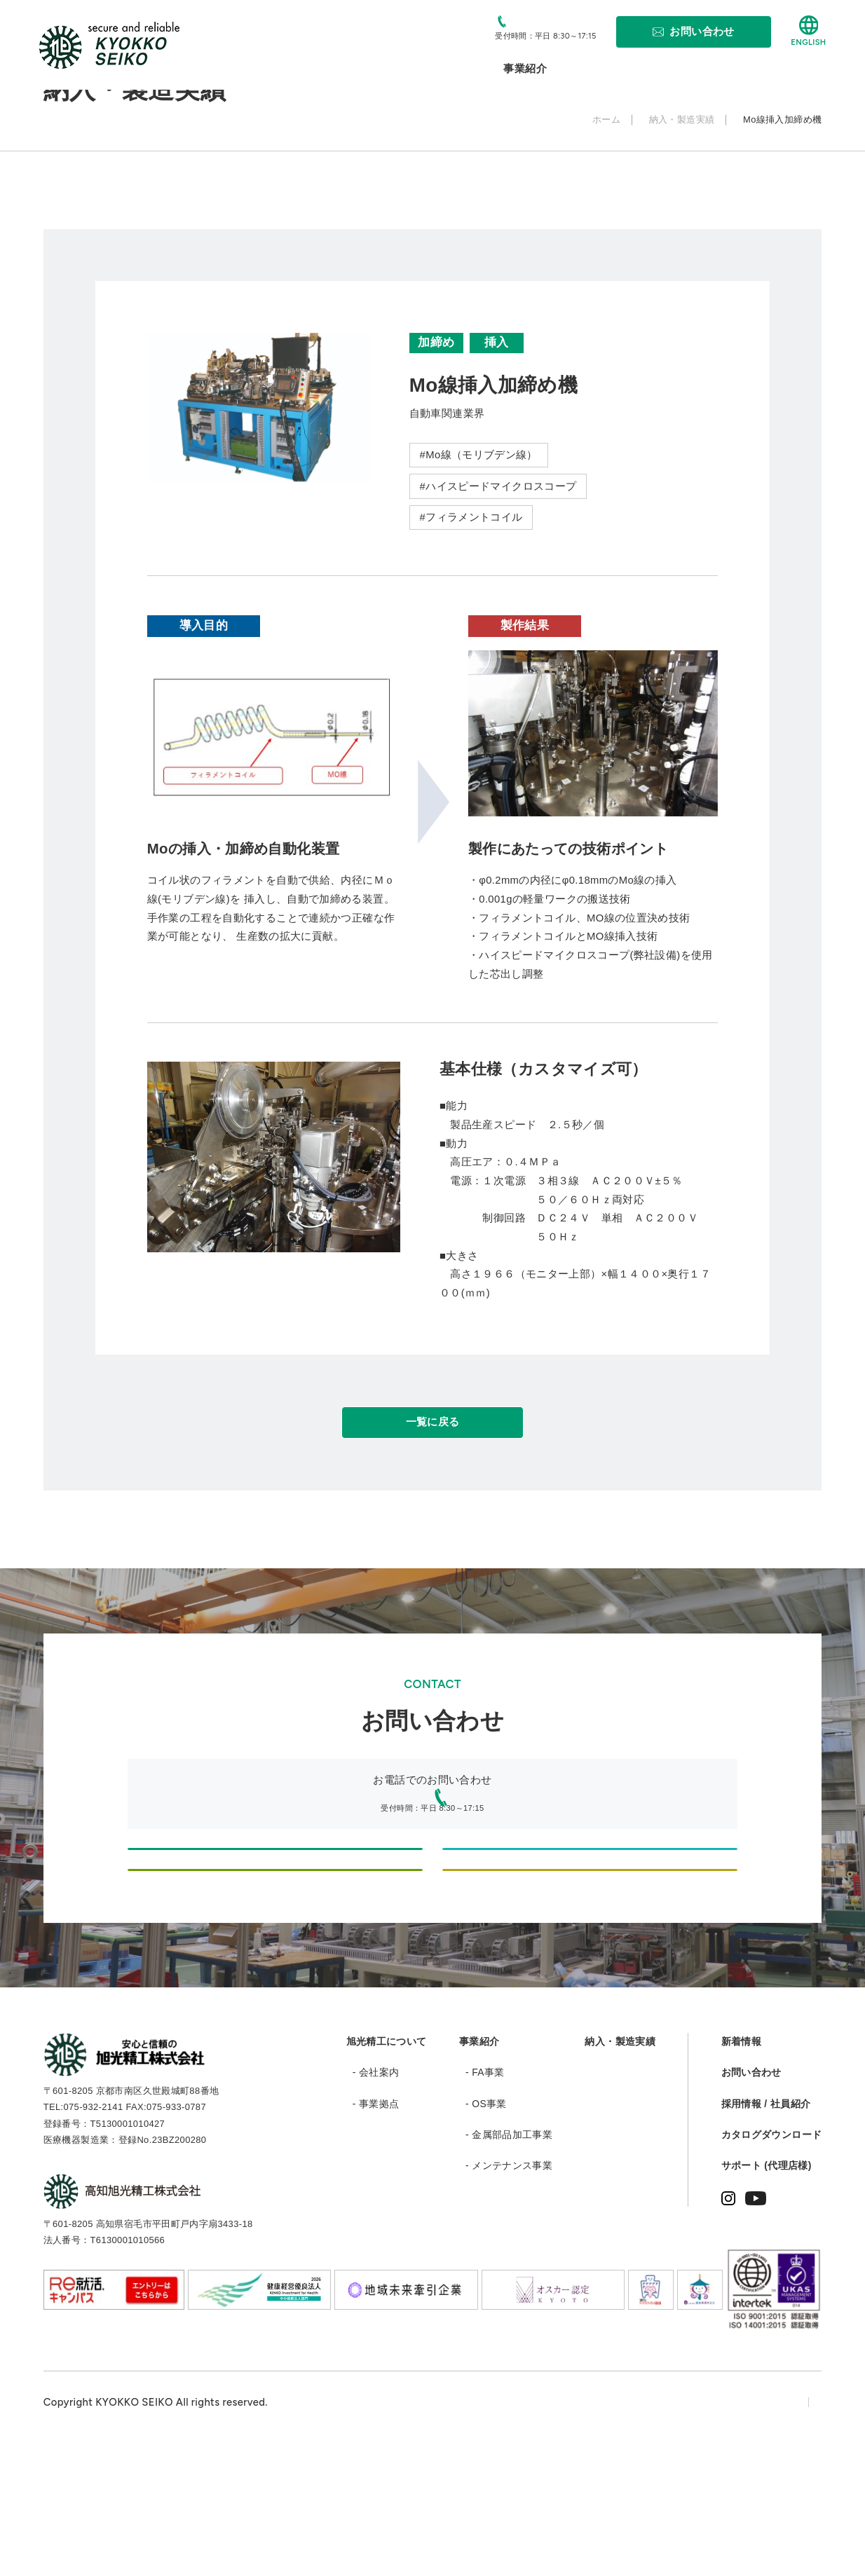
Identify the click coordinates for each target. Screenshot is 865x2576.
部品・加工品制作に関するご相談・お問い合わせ (274, 1973)
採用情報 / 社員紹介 (766, 2232)
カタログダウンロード (771, 2264)
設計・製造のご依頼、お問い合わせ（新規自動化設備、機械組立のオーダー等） (275, 1899)
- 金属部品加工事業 (508, 2264)
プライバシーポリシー (676, 2531)
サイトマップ (789, 2531)
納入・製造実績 (620, 2171)
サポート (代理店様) (766, 2295)
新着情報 (741, 2171)
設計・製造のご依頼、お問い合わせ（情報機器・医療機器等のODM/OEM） (589, 1899)
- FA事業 (485, 2201)
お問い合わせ (751, 2201)
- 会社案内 (376, 2201)
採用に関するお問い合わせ (589, 1972)
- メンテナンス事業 (508, 2295)
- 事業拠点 (376, 2232)
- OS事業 (486, 2232)
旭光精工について (386, 2171)
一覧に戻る (433, 1434)
